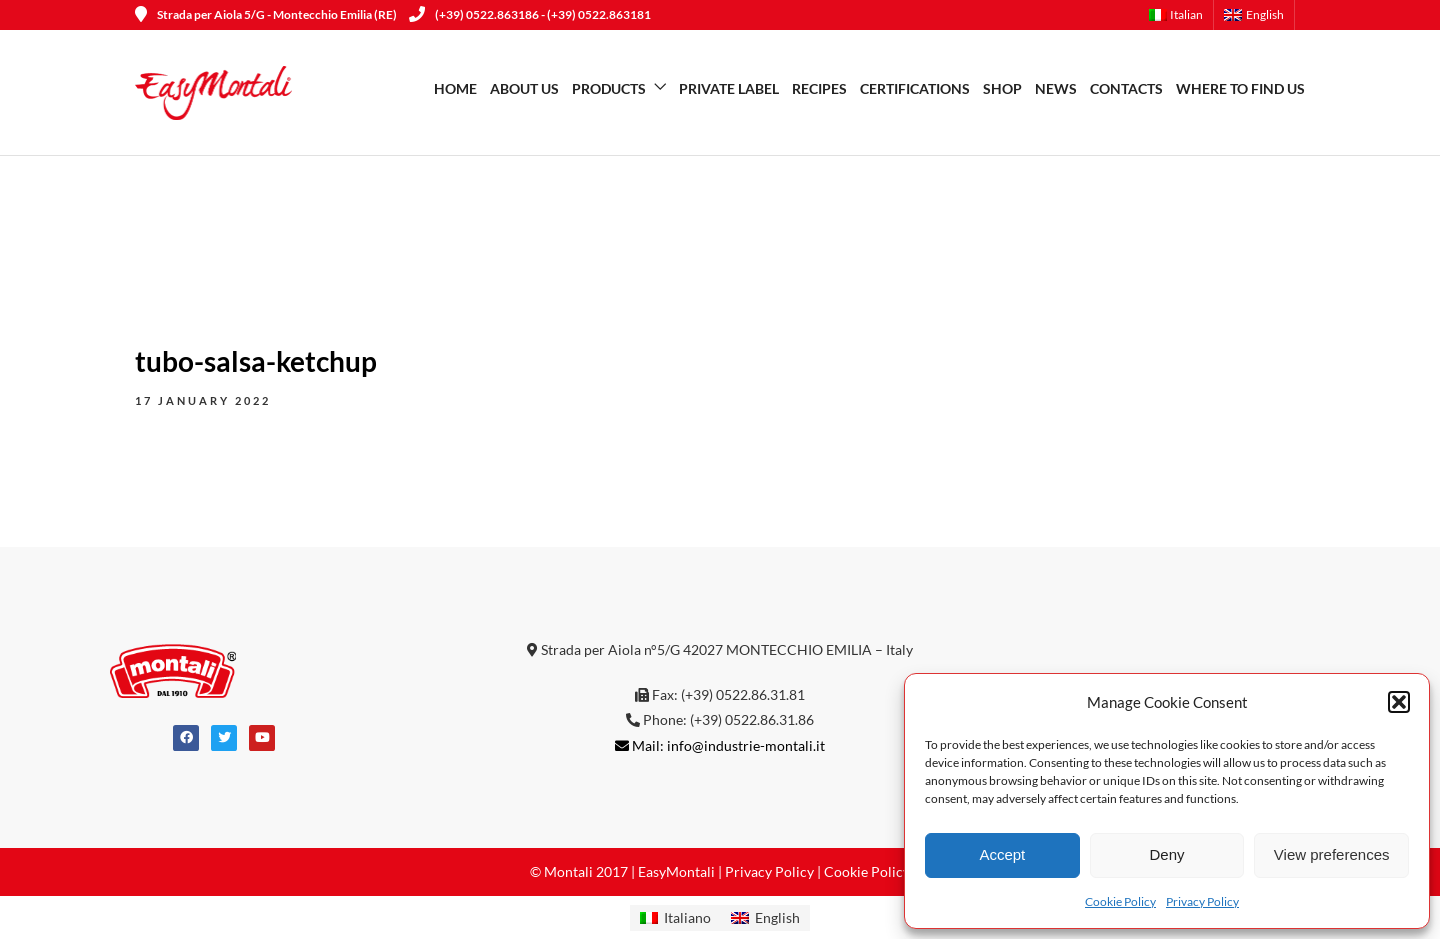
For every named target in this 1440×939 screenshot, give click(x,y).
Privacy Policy (1202, 901)
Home (455, 88)
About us (524, 88)
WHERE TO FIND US (1240, 88)
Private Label (729, 88)
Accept (1002, 854)
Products (609, 88)
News (1056, 88)
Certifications (915, 88)
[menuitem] (1182, 15)
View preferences (1332, 854)
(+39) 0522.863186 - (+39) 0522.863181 (530, 14)
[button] (1399, 702)
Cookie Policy (1120, 901)
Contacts (1126, 88)
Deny (1166, 854)
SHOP (1002, 88)
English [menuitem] (777, 917)
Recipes (819, 88)
